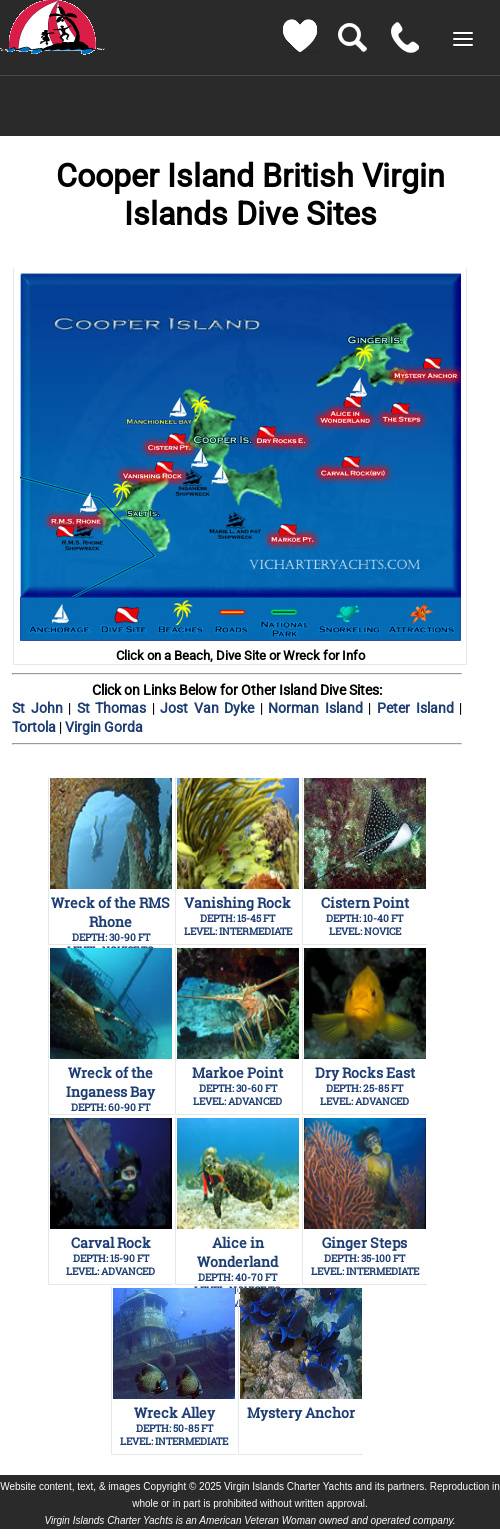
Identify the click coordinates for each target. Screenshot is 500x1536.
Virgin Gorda (104, 727)
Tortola (35, 727)
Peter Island (418, 708)
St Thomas (111, 708)
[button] (463, 39)
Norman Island (318, 708)
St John (40, 708)
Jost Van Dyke (210, 708)
